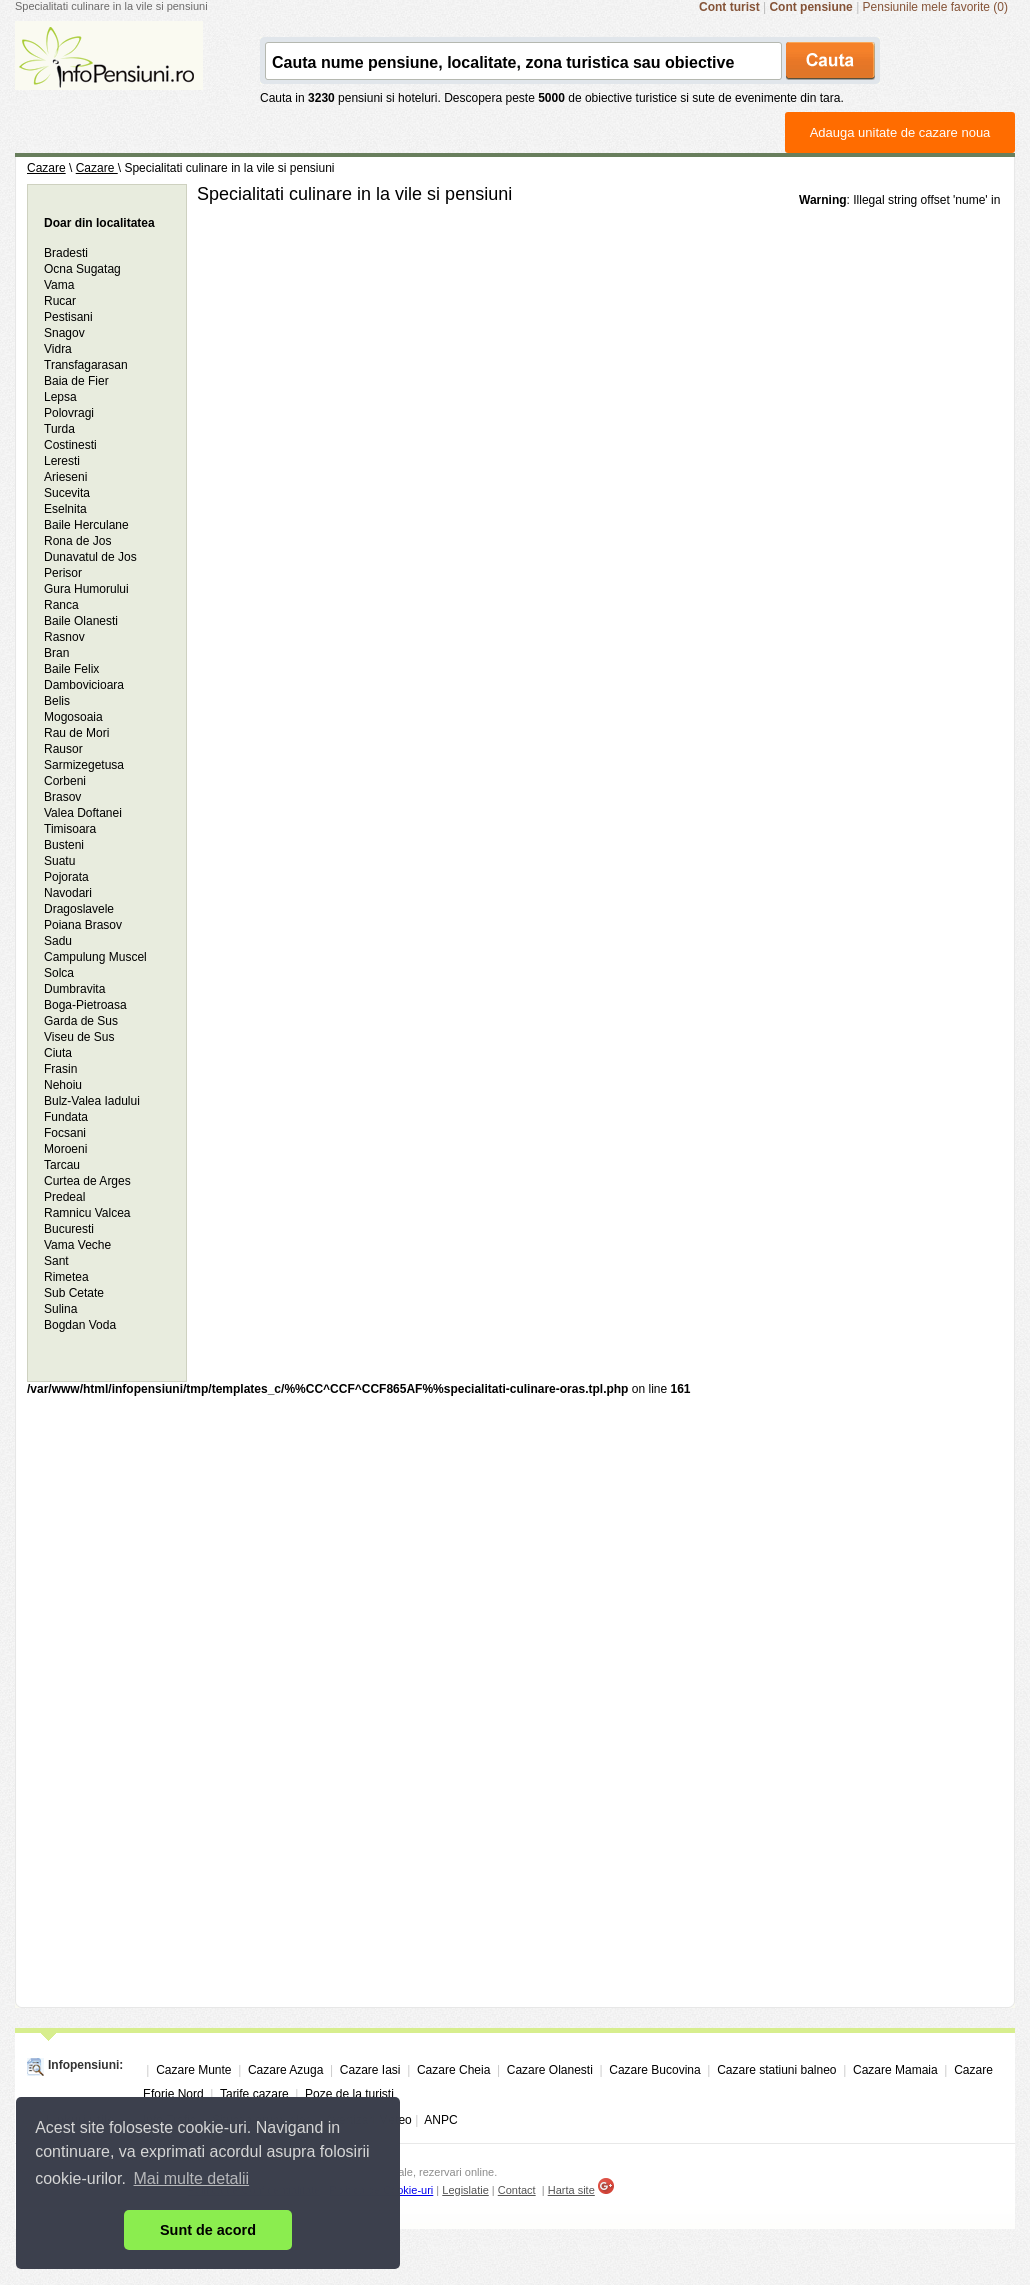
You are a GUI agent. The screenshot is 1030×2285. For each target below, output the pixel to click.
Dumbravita (74, 989)
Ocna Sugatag (82, 269)
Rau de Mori (76, 733)
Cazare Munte (193, 2070)
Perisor (63, 573)
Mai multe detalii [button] (192, 2178)
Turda (59, 429)
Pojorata (66, 877)
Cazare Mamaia (895, 2070)
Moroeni (65, 1149)
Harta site (571, 2190)
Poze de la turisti (349, 2094)
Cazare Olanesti (550, 2070)
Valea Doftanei (83, 813)
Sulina (60, 1309)
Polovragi (69, 413)
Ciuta (58, 1053)
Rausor (63, 749)
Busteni (64, 845)
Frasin (60, 1069)
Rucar (60, 301)
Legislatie (465, 2190)
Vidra (58, 349)
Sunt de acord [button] (208, 2230)
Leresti (62, 461)
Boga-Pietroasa (85, 1005)
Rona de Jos (77, 541)
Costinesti (70, 445)
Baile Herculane (86, 525)
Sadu (58, 941)
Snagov (64, 333)
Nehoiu (63, 1085)
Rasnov (64, 637)
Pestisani (68, 317)
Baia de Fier (76, 381)
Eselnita (65, 509)
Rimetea (66, 1277)
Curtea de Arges (87, 1181)
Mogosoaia (73, 717)
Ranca (61, 605)
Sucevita (67, 493)
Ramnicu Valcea (87, 1213)
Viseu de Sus (79, 1037)
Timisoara (70, 829)
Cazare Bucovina (654, 2070)
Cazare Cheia (453, 2070)
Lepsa (60, 397)
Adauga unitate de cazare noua (900, 132)
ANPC (440, 2120)
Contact (517, 2190)
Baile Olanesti (81, 621)
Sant (56, 1261)
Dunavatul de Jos (90, 557)
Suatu (59, 861)
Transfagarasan (86, 365)
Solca (59, 973)
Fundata (66, 1117)
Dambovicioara (84, 685)
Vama (59, 285)
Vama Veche (77, 1245)
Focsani (65, 1133)
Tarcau (62, 1165)
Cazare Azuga (285, 2070)
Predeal (64, 1197)
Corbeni (65, 781)
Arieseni (65, 477)
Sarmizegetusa (84, 765)
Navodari (68, 893)
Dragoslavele (79, 909)
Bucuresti (69, 1229)
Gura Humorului (86, 589)
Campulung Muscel (95, 957)
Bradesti (66, 253)
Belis (57, 701)
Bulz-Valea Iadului (92, 1101)
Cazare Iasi (370, 2070)
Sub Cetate (74, 1293)
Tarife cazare (254, 2094)
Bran (56, 653)
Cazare (46, 168)
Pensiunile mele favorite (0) (935, 7)
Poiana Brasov (83, 925)
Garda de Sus (81, 1021)
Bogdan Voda (80, 1325)
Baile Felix (71, 669)
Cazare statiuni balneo (776, 2070)
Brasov (62, 797)
